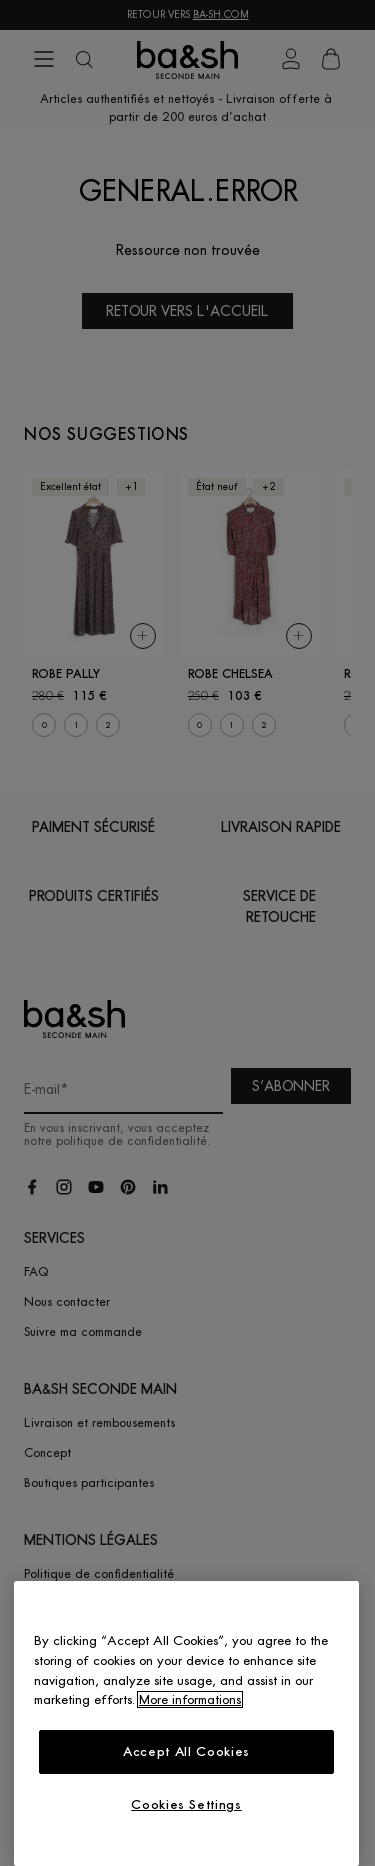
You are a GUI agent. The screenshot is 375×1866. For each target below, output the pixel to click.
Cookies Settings (186, 1804)
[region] (186, 1723)
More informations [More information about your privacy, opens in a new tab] (190, 1699)
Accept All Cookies (186, 1751)
